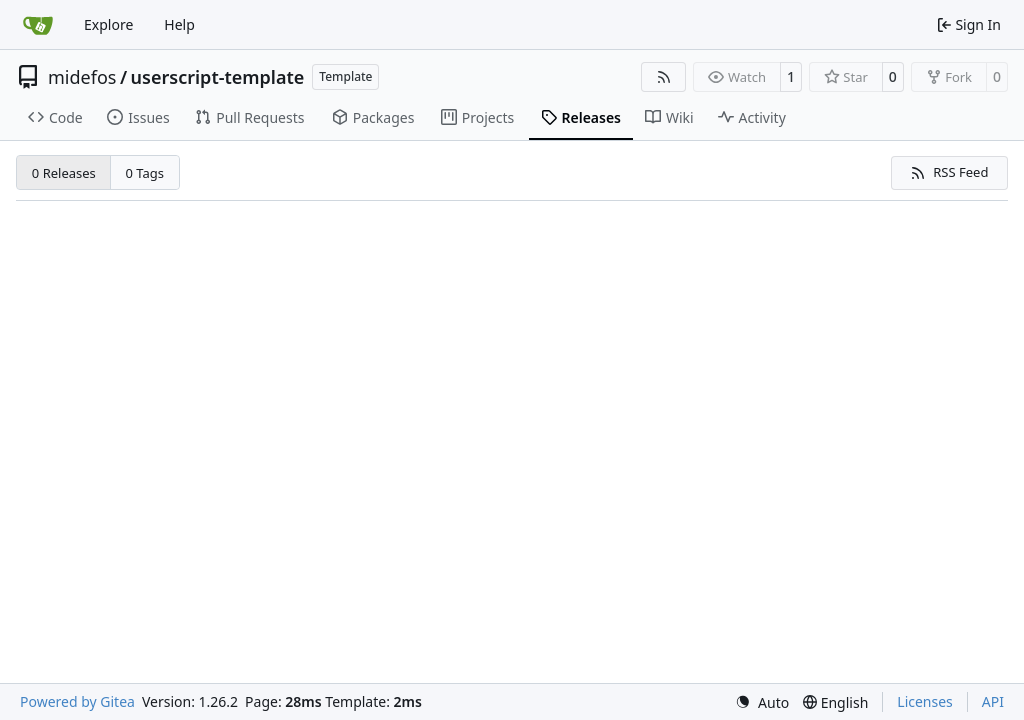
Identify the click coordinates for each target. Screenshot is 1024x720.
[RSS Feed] (664, 77)
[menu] (762, 702)
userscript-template (218, 77)
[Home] (38, 25)
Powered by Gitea (77, 701)
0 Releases (64, 173)
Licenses (925, 701)
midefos (82, 77)
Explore (108, 24)
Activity (752, 117)
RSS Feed (949, 172)
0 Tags (145, 173)
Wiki (669, 117)
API (993, 701)
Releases (581, 117)
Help (179, 24)
